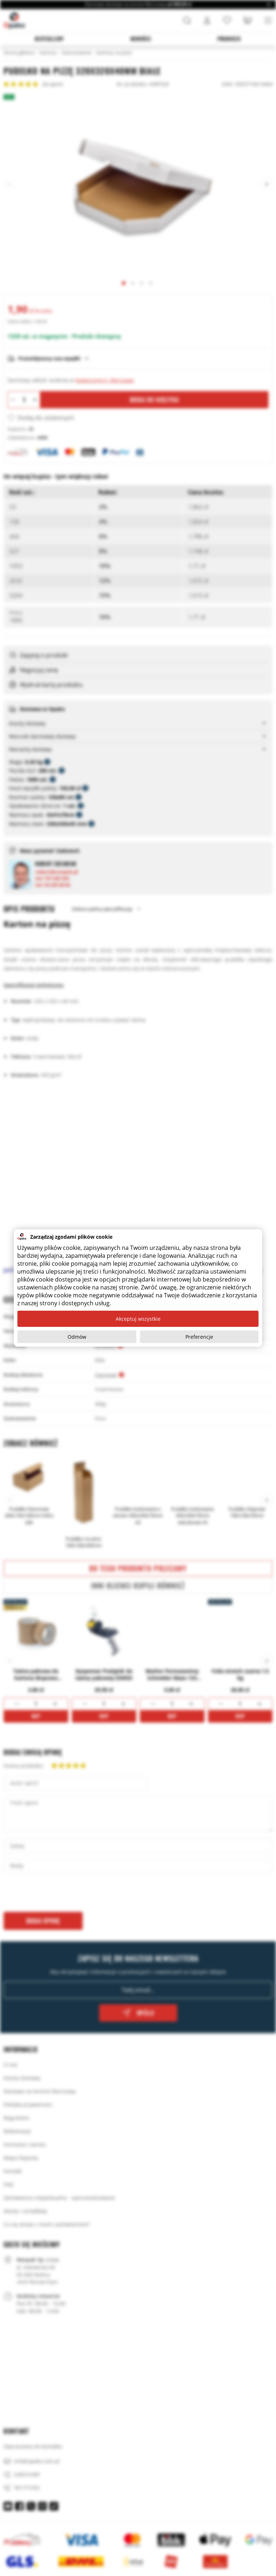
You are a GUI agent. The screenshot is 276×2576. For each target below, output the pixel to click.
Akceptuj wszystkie (138, 1318)
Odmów (77, 1336)
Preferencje (199, 1336)
